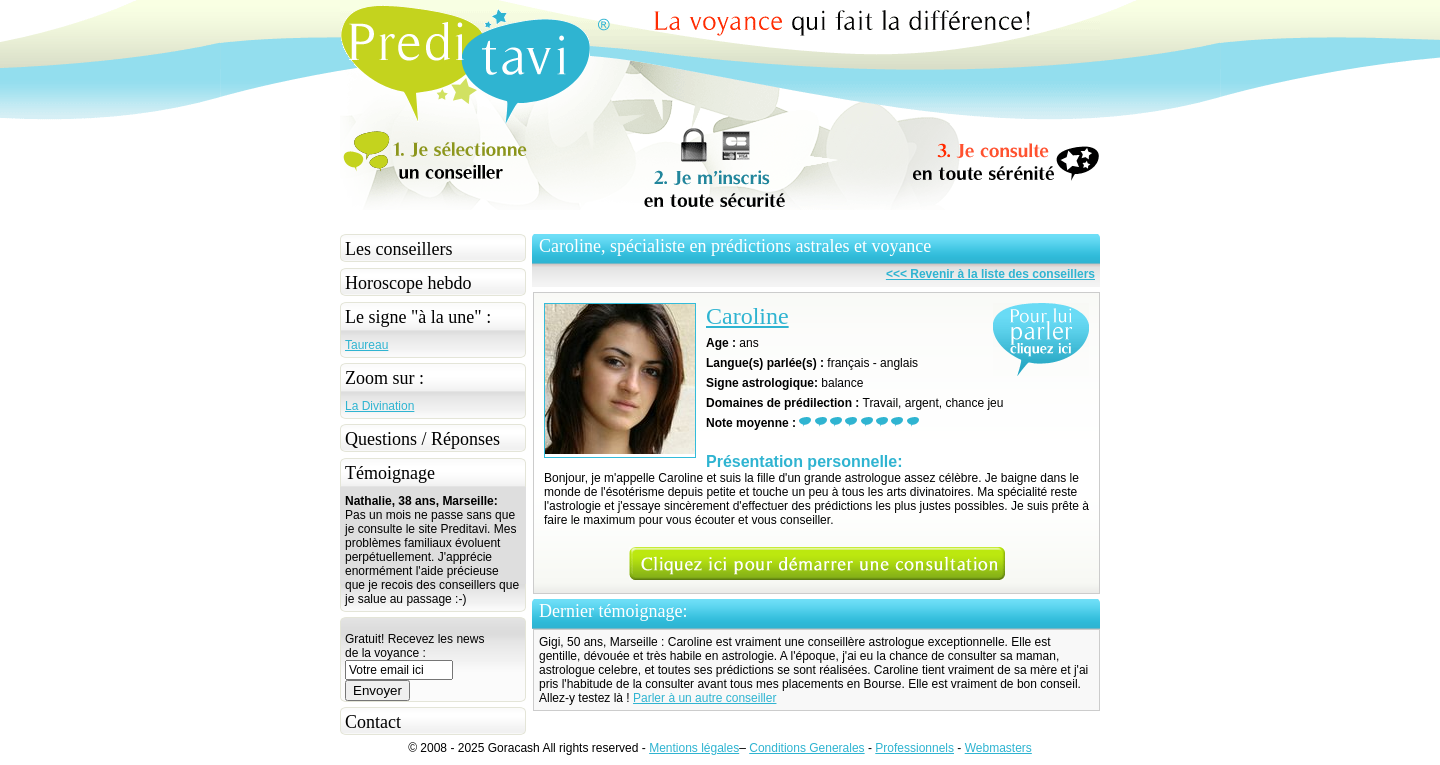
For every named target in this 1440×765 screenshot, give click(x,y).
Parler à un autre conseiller (704, 698)
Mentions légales (694, 748)
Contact (373, 722)
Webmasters (998, 748)
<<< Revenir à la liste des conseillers (990, 274)
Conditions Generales (806, 748)
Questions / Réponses (422, 439)
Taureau (366, 345)
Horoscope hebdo (408, 283)
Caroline (747, 316)
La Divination (379, 406)
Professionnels (914, 748)
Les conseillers (398, 249)
